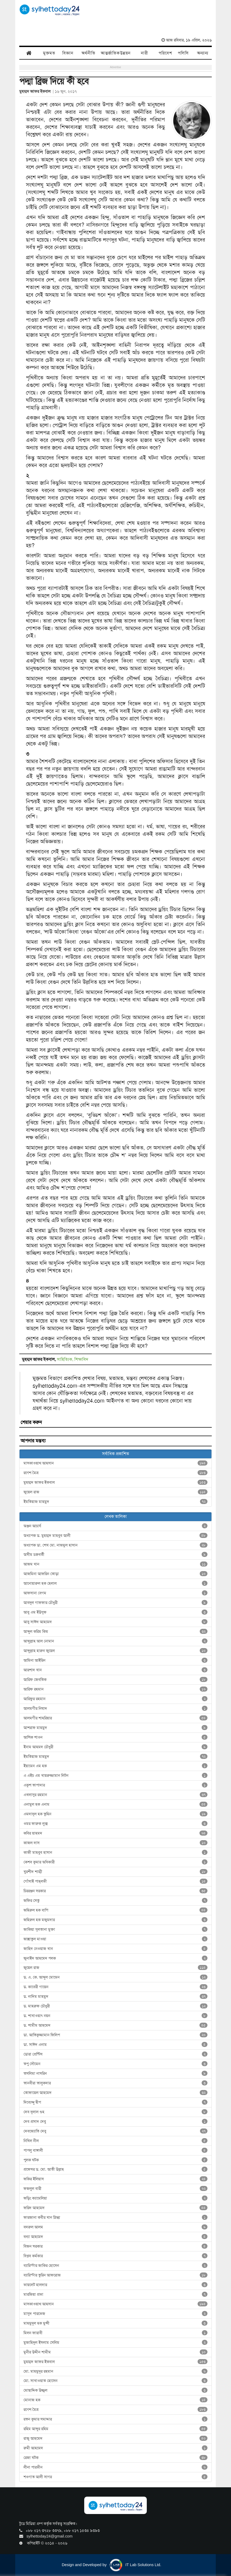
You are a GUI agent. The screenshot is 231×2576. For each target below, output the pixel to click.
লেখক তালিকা (116, 1516)
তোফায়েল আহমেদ (115, 2092)
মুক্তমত (49, 53)
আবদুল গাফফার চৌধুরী (115, 1602)
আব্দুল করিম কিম (115, 1631)
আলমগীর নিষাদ (115, 1708)
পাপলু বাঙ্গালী (115, 2150)
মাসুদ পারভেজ (115, 2313)
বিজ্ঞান (68, 53)
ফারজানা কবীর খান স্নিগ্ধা (115, 2217)
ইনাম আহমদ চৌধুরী (115, 1747)
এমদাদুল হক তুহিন (115, 1814)
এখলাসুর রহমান (115, 1794)
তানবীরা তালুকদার (115, 2083)
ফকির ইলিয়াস (115, 2179)
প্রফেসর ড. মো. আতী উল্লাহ (115, 2169)
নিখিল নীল (115, 2140)
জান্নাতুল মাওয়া (115, 1939)
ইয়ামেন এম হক (115, 1766)
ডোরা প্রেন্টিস (115, 2054)
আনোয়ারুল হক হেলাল (115, 1583)
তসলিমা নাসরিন (115, 2073)
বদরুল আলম (115, 2227)
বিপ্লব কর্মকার (115, 2256)
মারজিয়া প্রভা (115, 2294)
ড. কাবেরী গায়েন (115, 1987)
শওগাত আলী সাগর (115, 2477)
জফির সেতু (115, 1900)
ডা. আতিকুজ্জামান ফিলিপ (115, 2035)
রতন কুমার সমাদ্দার (115, 2419)
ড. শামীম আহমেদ (115, 2025)
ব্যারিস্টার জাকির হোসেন (115, 2265)
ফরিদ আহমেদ (115, 2207)
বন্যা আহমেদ (115, 2236)
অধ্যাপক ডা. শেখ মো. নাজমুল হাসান (115, 1545)
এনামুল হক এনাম (115, 1804)
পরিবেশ (165, 53)
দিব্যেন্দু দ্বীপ (115, 2102)
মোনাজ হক (115, 2400)
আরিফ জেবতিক (115, 1679)
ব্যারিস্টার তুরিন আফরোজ (115, 2275)
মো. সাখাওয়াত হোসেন (115, 2380)
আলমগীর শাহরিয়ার (115, 1718)
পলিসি (183, 53)
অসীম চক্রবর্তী (115, 1554)
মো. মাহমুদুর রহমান (115, 2371)
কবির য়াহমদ (115, 1833)
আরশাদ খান (115, 1670)
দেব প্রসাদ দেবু (115, 2121)
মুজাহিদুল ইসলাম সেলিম (115, 2342)
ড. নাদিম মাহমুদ (115, 1996)
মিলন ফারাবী (115, 2333)
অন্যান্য (202, 53)
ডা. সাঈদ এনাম (115, 2044)
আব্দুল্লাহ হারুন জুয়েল (115, 1650)
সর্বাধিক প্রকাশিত (115, 1453)
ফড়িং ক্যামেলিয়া (115, 2198)
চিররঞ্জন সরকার (115, 1891)
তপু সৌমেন (115, 2063)
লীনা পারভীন (115, 2467)
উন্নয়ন (125, 53)
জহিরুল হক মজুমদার (115, 1919)
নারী (144, 53)
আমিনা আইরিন (115, 1660)
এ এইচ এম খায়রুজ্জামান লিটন (115, 1775)
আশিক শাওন (115, 1737)
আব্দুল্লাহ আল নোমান (115, 1641)
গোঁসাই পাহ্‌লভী (115, 1881)
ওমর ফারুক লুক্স (115, 1823)
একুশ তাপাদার (115, 1785)
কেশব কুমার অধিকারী (115, 1862)
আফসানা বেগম (115, 1593)
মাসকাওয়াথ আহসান (115, 1463)
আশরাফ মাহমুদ (115, 1727)
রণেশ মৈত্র (115, 1472)
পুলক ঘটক (115, 2160)
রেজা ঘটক (115, 2457)
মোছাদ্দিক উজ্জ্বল (115, 2390)
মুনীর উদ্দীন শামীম (115, 2352)
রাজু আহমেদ (115, 2438)
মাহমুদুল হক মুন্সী (115, 2323)
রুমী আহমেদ (115, 2448)
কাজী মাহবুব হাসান (115, 1852)
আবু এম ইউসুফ (115, 1612)
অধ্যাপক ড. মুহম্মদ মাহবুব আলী (115, 1535)
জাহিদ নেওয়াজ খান (115, 1948)
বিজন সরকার (115, 2246)
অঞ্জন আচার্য (115, 1526)
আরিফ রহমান (115, 1689)
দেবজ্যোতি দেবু (115, 2131)
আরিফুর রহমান (115, 1698)
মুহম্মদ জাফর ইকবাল (115, 1482)
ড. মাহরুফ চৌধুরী (115, 2006)
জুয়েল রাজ (115, 1492)
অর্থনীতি (88, 53)
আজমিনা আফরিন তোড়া (115, 1573)
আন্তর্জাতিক (108, 53)
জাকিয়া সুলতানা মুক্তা (115, 1929)
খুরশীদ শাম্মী (115, 1871)
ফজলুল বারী (115, 2188)
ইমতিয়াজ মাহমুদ (115, 1501)
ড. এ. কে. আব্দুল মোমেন (115, 1977)
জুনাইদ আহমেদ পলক (115, 1958)
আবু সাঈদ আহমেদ (115, 1622)
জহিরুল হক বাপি (115, 1910)
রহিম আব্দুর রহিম (115, 2428)
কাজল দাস (115, 1842)
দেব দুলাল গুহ (115, 2112)
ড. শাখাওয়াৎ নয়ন (115, 2015)
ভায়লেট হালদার (115, 2284)
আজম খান (115, 1564)
